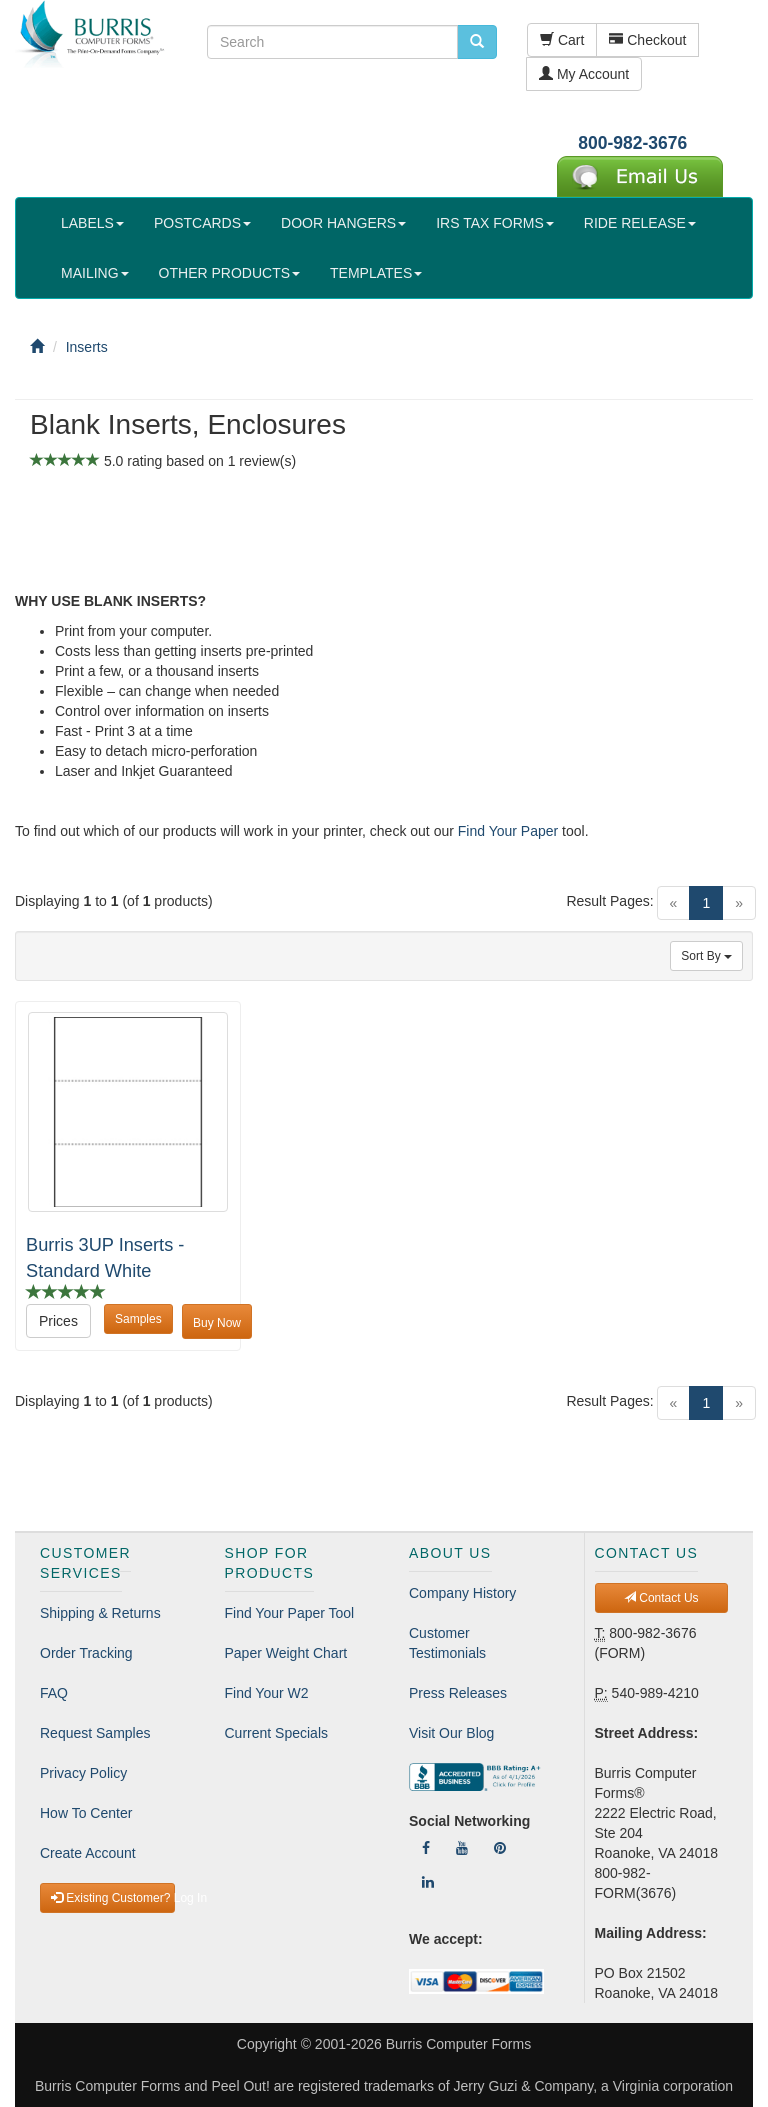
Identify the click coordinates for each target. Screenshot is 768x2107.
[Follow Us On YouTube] (462, 1848)
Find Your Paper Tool (290, 1613)
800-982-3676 (632, 143)
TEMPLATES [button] (376, 273)
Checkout (647, 40)
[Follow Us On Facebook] (426, 1848)
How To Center (86, 1813)
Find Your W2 (267, 1693)
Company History (462, 1593)
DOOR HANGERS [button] (343, 223)
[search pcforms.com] (477, 42)
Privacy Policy (83, 1773)
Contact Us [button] (661, 1598)
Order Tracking (86, 1653)
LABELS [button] (92, 223)
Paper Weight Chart (286, 1653)
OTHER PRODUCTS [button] (229, 273)
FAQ (54, 1693)
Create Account (88, 1853)
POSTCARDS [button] (202, 223)
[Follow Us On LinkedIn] (428, 1882)
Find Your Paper (508, 831)
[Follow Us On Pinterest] (500, 1848)
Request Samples (95, 1733)
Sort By (706, 956)
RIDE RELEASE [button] (640, 223)
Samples (138, 1319)
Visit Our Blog (451, 1733)
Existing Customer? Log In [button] (113, 1898)
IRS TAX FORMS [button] (495, 223)
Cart (562, 40)
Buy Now (217, 1323)
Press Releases (458, 1693)
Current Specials (277, 1733)
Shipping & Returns (100, 1613)
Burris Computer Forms (458, 2044)
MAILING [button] (95, 273)
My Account (584, 74)
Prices (58, 1321)
